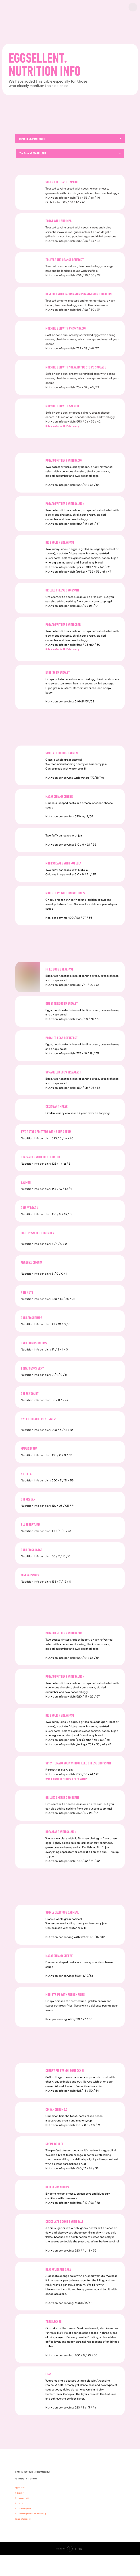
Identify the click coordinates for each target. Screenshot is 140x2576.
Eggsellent (19, 2487)
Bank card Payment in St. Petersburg (30, 2513)
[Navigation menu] (133, 7)
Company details (22, 2498)
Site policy (19, 2493)
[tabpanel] (70, 160)
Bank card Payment (23, 2508)
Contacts (19, 2503)
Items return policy (23, 2519)
